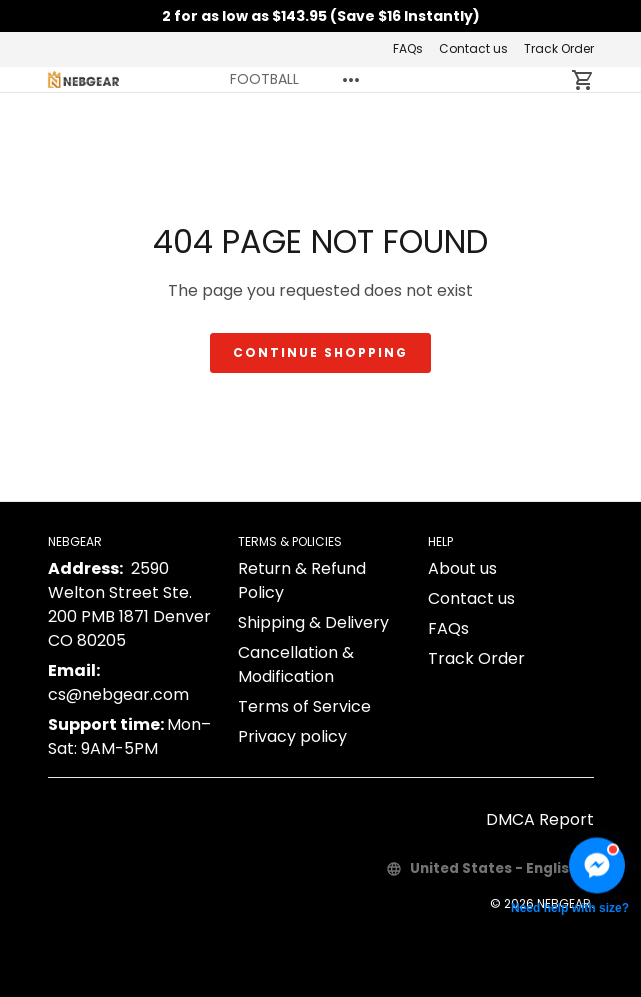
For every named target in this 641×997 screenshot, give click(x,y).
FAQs (408, 48)
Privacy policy (292, 736)
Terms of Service (304, 706)
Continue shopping (320, 352)
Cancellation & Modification (296, 664)
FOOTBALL (264, 79)
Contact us (473, 48)
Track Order (559, 48)
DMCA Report (540, 819)
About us (462, 568)
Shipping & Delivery (313, 622)
